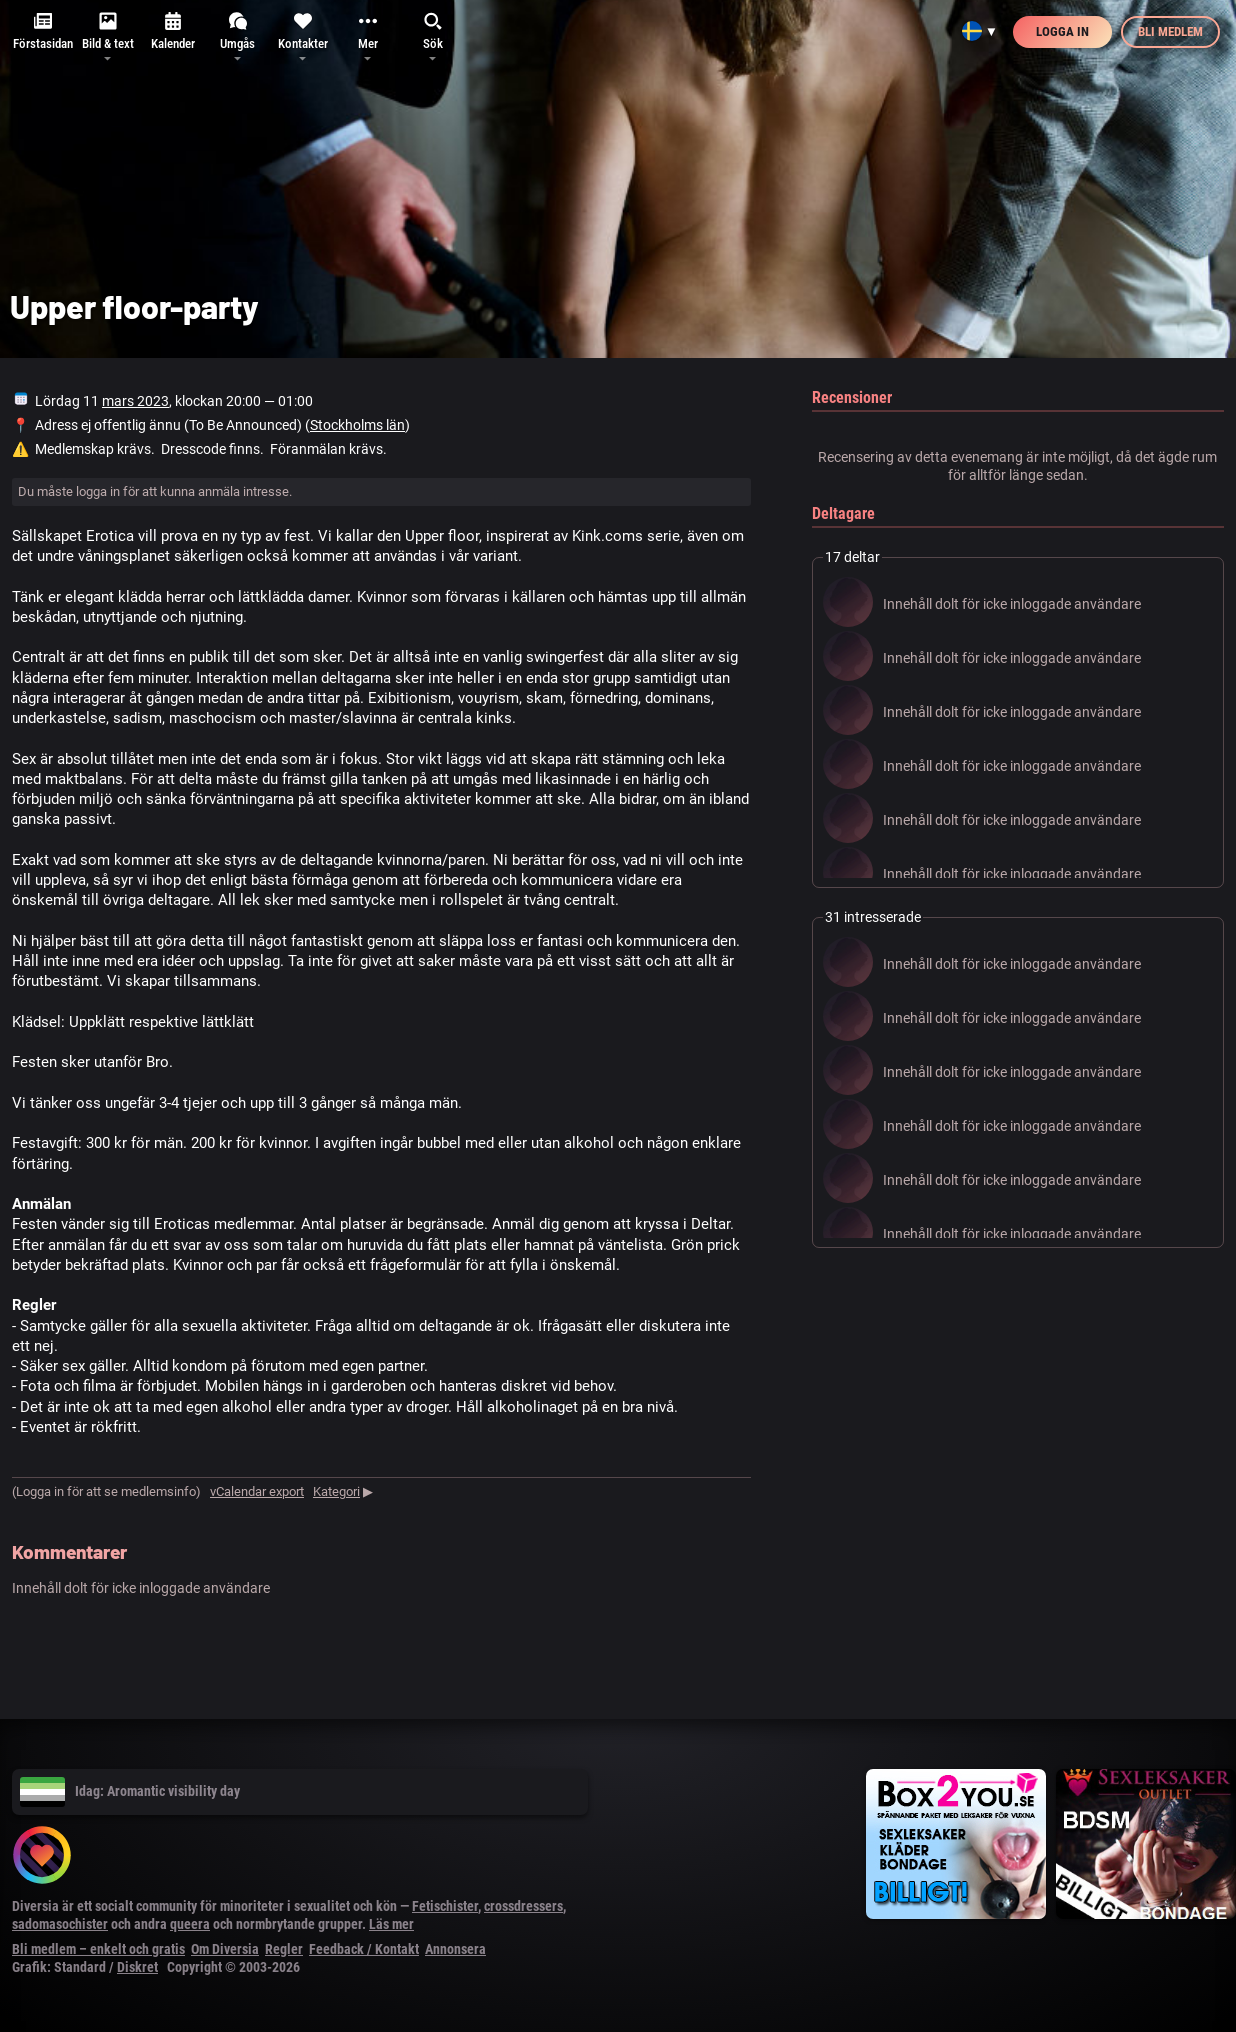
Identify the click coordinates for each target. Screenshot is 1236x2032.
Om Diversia (225, 1949)
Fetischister (445, 1906)
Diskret (137, 1967)
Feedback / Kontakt (364, 1949)
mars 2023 (135, 401)
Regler (284, 1949)
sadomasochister (60, 1924)
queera (190, 1924)
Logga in (1062, 31)
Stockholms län (357, 425)
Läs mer (391, 1924)
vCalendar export (257, 1491)
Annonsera (455, 1949)
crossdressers (523, 1906)
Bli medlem (1170, 31)
